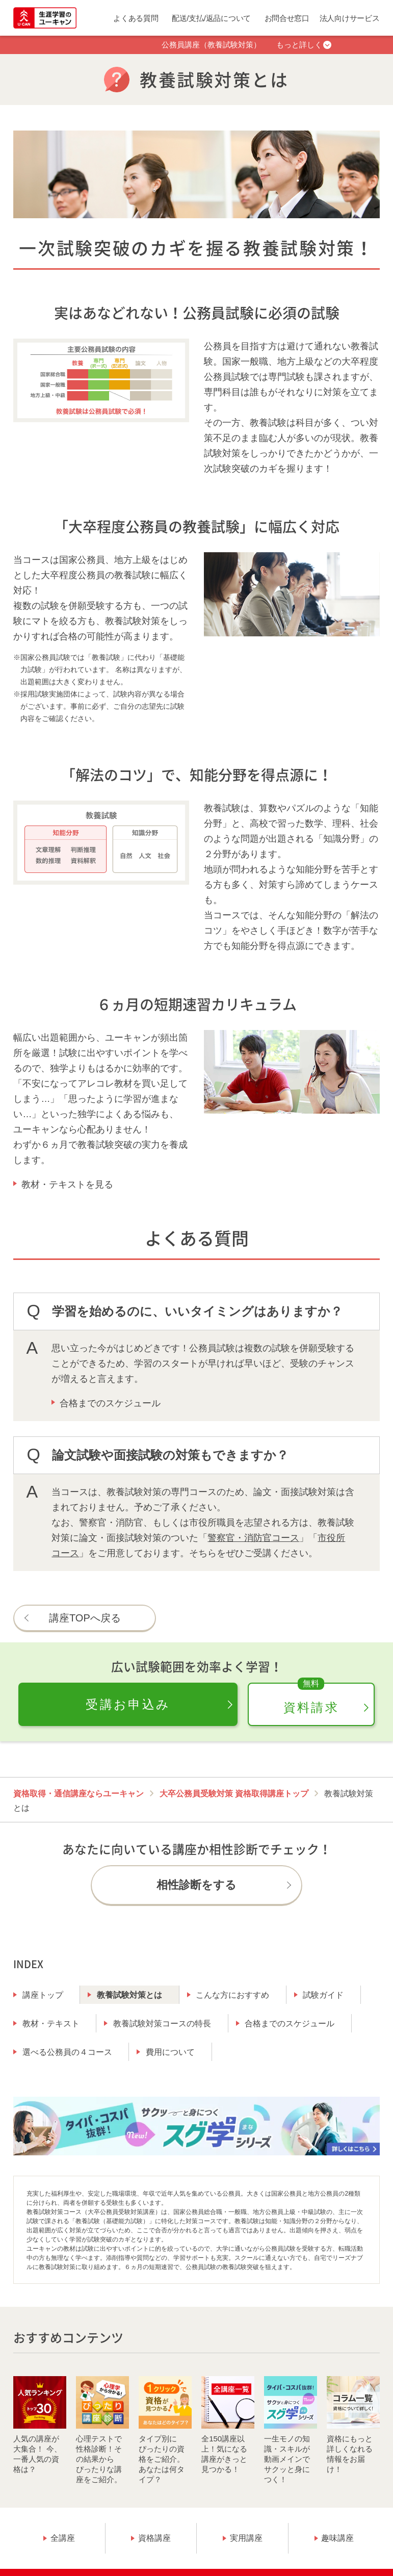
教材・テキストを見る (67, 1184)
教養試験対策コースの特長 (162, 2023)
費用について (170, 2052)
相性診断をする (196, 1884)
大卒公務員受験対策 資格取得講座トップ (234, 1793)
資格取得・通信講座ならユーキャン (78, 1793)
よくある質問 (135, 18)
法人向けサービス (350, 18)
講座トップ (42, 1995)
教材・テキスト (51, 2023)
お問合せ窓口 (287, 18)
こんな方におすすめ (232, 1995)
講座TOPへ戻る (85, 1618)
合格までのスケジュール (110, 1403)
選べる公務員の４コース (67, 2052)
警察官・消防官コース (253, 1538)
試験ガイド (323, 1995)
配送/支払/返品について (211, 18)
